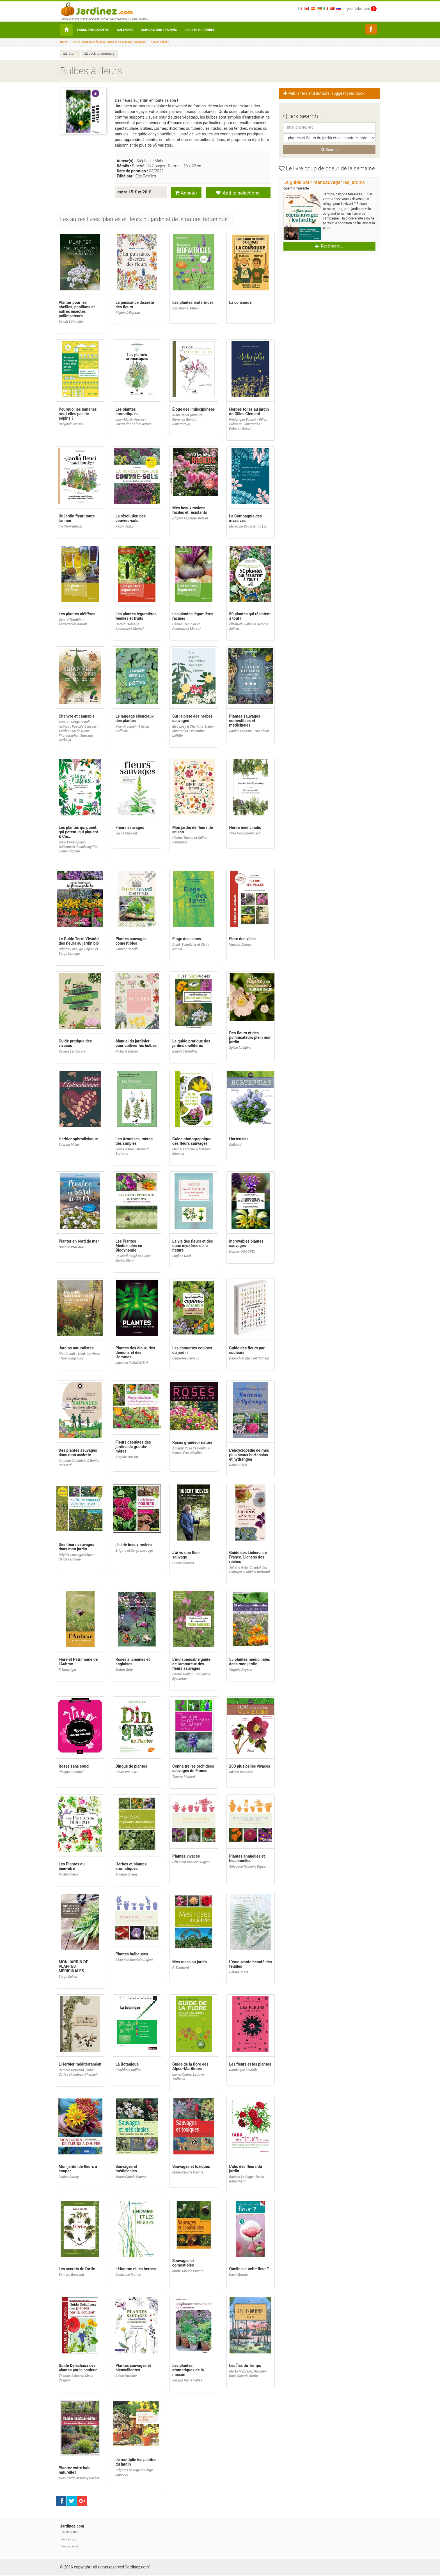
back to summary (99, 54)
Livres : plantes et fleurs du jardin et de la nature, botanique (109, 41)
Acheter (186, 192)
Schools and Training (159, 30)
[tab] (145, 220)
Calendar (125, 30)
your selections (362, 8)
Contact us (68, 2540)
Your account (69, 2547)
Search (329, 149)
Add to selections (237, 192)
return (70, 54)
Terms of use (69, 2532)
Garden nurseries (200, 30)
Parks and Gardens (93, 30)
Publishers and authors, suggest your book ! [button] (325, 93)
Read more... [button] (329, 246)
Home (64, 41)
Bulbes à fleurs (160, 41)
